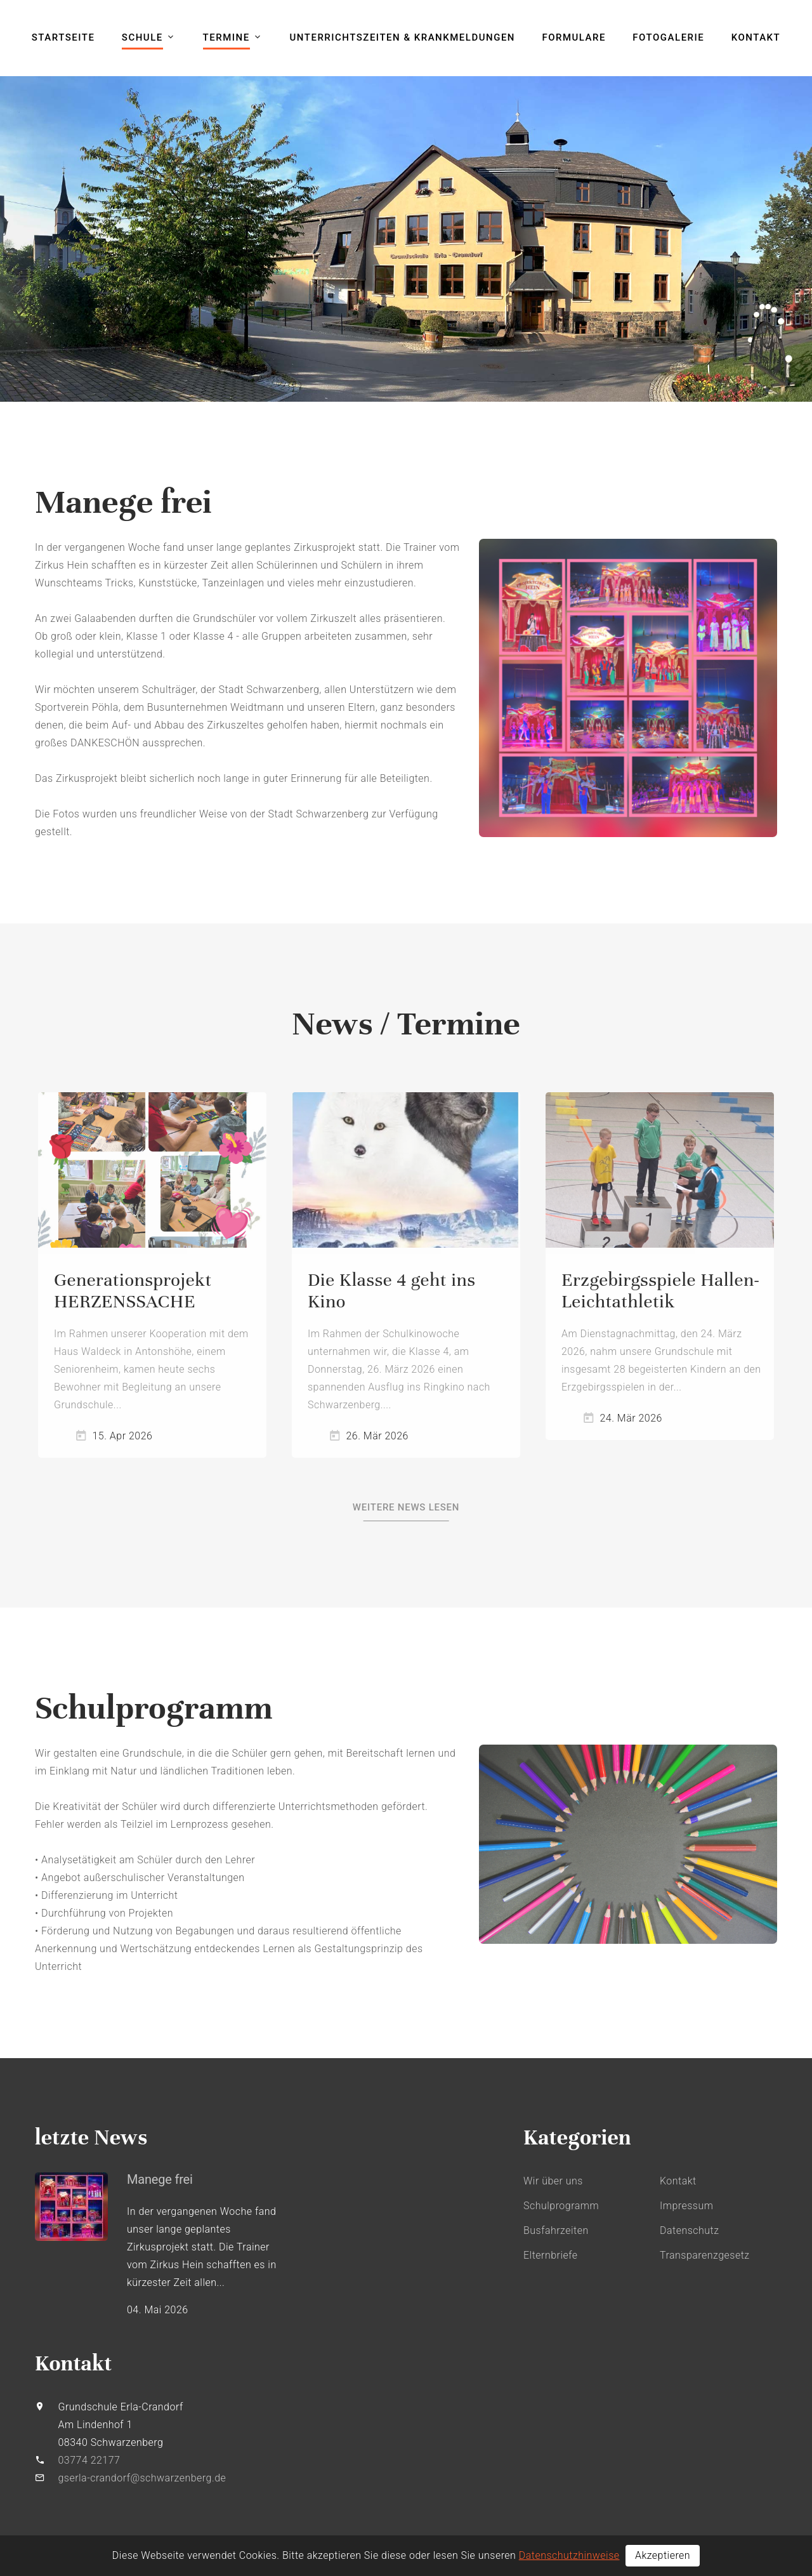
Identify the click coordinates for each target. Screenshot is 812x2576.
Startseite (63, 37)
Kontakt (756, 37)
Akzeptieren (662, 2555)
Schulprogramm (561, 2206)
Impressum (686, 2206)
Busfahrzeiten (556, 2230)
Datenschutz (689, 2230)
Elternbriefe (550, 2255)
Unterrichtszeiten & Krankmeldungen (402, 37)
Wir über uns (553, 2181)
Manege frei (160, 2179)
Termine (226, 37)
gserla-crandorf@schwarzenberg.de (142, 2478)
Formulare (574, 37)
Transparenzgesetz (705, 2255)
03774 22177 (89, 2460)
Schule (142, 37)
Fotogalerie (668, 37)
